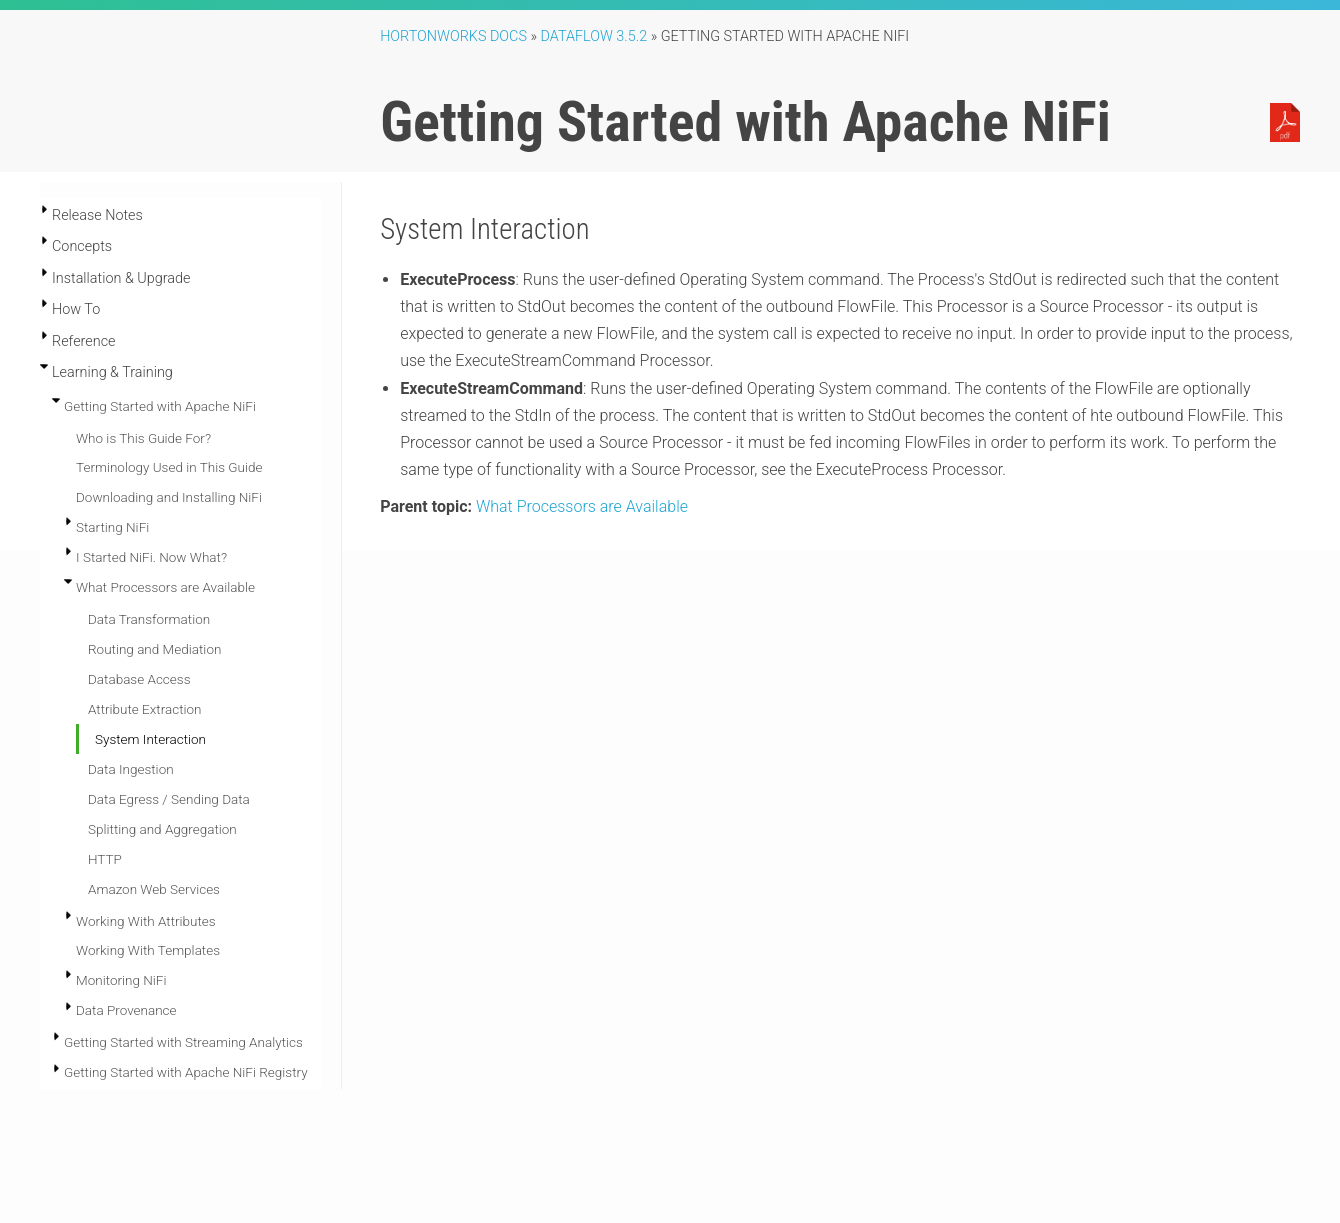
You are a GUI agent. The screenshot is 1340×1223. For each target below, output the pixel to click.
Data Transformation (149, 619)
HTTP (105, 859)
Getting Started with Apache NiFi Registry (186, 1072)
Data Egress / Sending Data (169, 799)
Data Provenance (126, 1010)
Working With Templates (148, 950)
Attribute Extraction (145, 709)
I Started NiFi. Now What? (151, 557)
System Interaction (150, 739)
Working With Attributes (146, 921)
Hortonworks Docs (453, 36)
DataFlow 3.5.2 (594, 36)
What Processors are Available (165, 587)
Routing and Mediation (154, 649)
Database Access (139, 679)
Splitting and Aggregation (162, 829)
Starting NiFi (112, 527)
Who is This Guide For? (143, 438)
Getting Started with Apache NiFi (160, 406)
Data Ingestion (131, 769)
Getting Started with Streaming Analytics (183, 1042)
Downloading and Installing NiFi (169, 497)
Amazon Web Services (154, 889)
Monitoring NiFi (121, 980)
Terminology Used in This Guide (169, 467)
